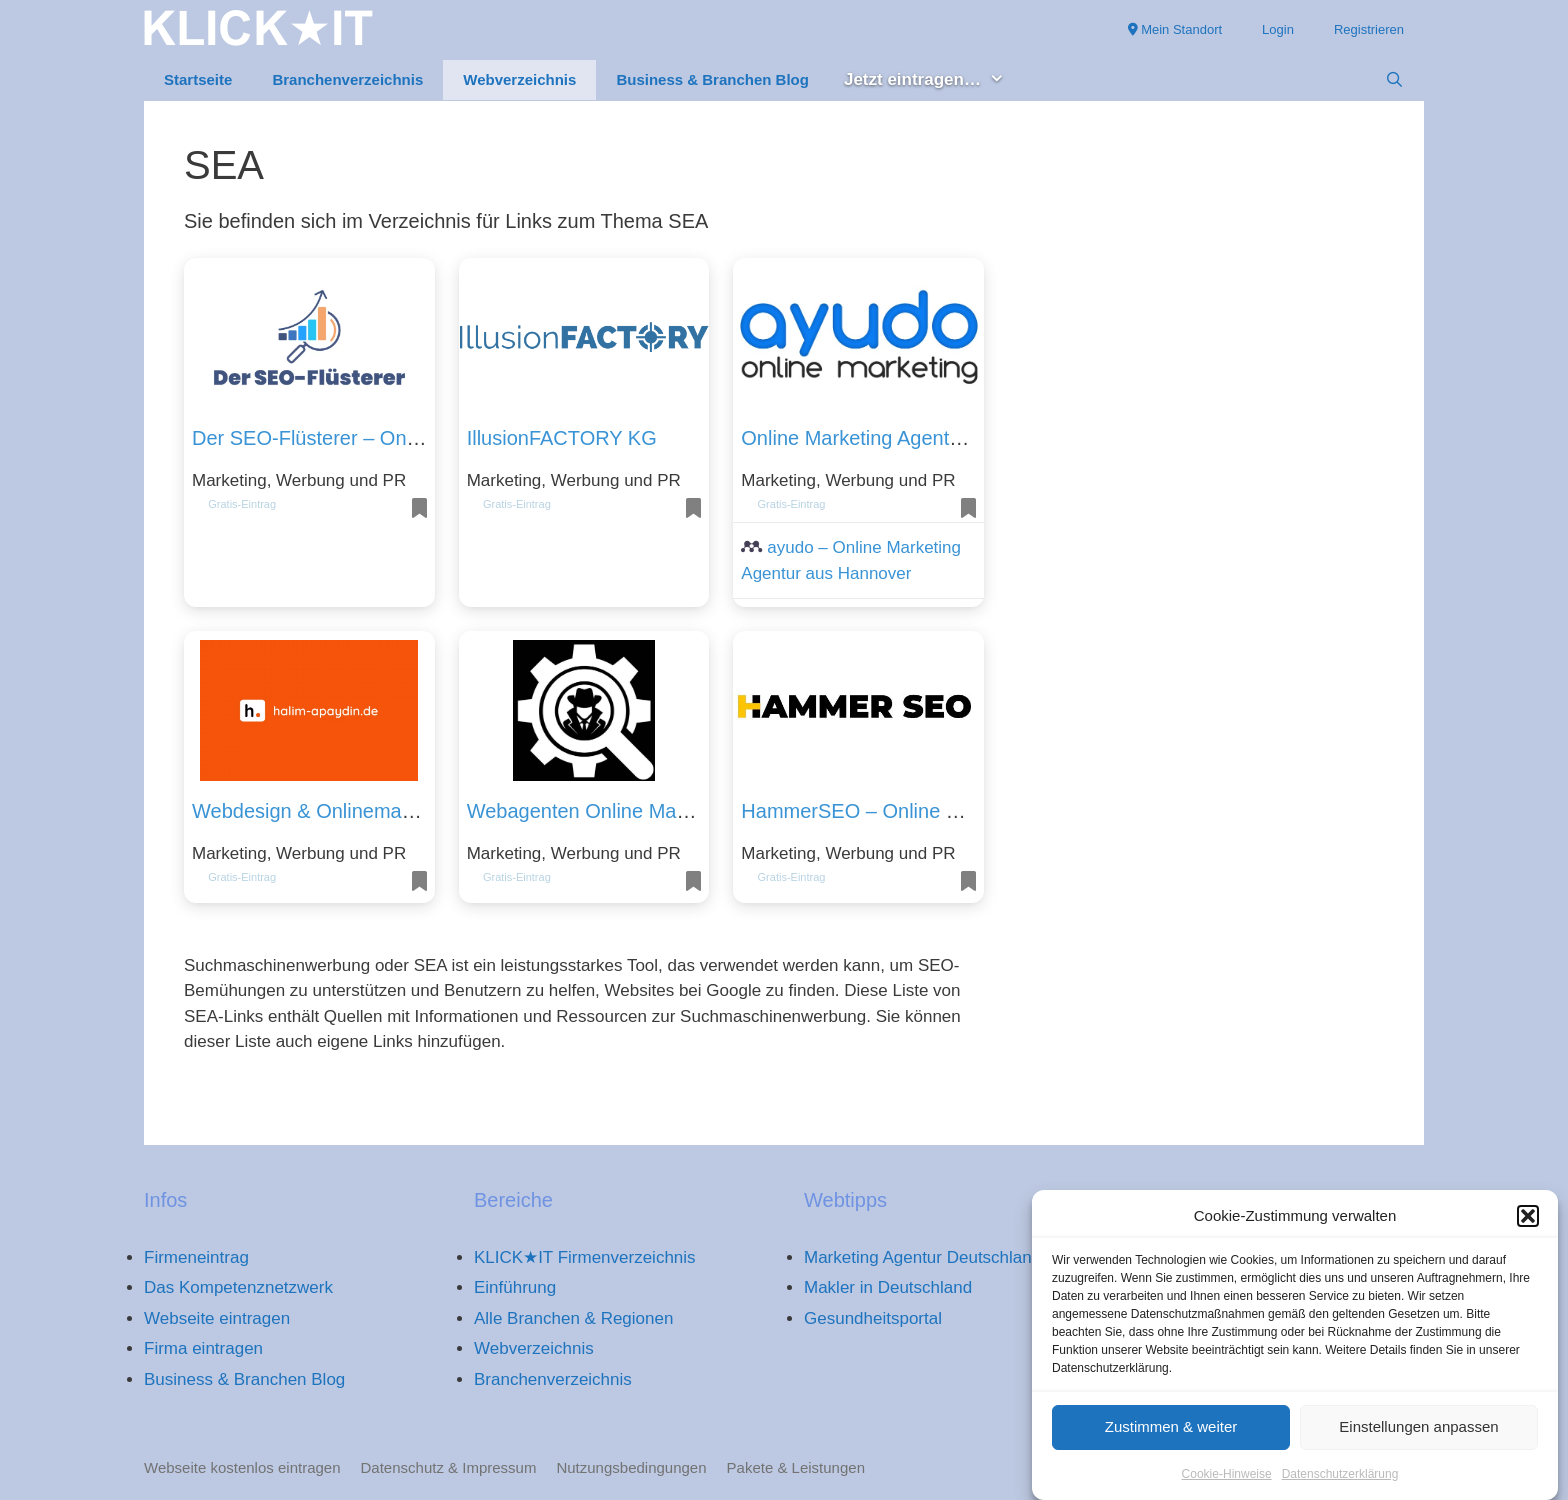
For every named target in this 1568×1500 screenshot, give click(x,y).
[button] (1528, 1221)
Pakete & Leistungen (796, 1467)
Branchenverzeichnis (347, 79)
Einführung (515, 1287)
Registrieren (1369, 29)
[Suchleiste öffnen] (1394, 80)
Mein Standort (1175, 29)
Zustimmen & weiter (1171, 1430)
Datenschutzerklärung (1340, 1478)
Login (1278, 29)
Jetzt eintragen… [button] (934, 80)
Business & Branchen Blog (712, 79)
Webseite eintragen (217, 1318)
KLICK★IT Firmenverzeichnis (585, 1257)
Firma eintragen (203, 1348)
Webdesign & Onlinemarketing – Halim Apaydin (402, 811)
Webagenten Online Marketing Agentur (639, 811)
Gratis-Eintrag (242, 504)
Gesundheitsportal (873, 1318)
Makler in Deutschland (888, 1287)
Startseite (198, 79)
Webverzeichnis (519, 79)
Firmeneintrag (196, 1257)
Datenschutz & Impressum (449, 1467)
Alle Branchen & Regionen (573, 1318)
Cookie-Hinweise (1227, 1478)
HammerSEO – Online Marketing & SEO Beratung (964, 811)
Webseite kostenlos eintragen (242, 1467)
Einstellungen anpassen (1418, 1430)
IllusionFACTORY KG (562, 438)
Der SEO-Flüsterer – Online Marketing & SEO (395, 438)
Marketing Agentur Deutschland (922, 1257)
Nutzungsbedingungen (631, 1467)
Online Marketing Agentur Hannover (900, 438)
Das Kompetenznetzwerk (238, 1287)
